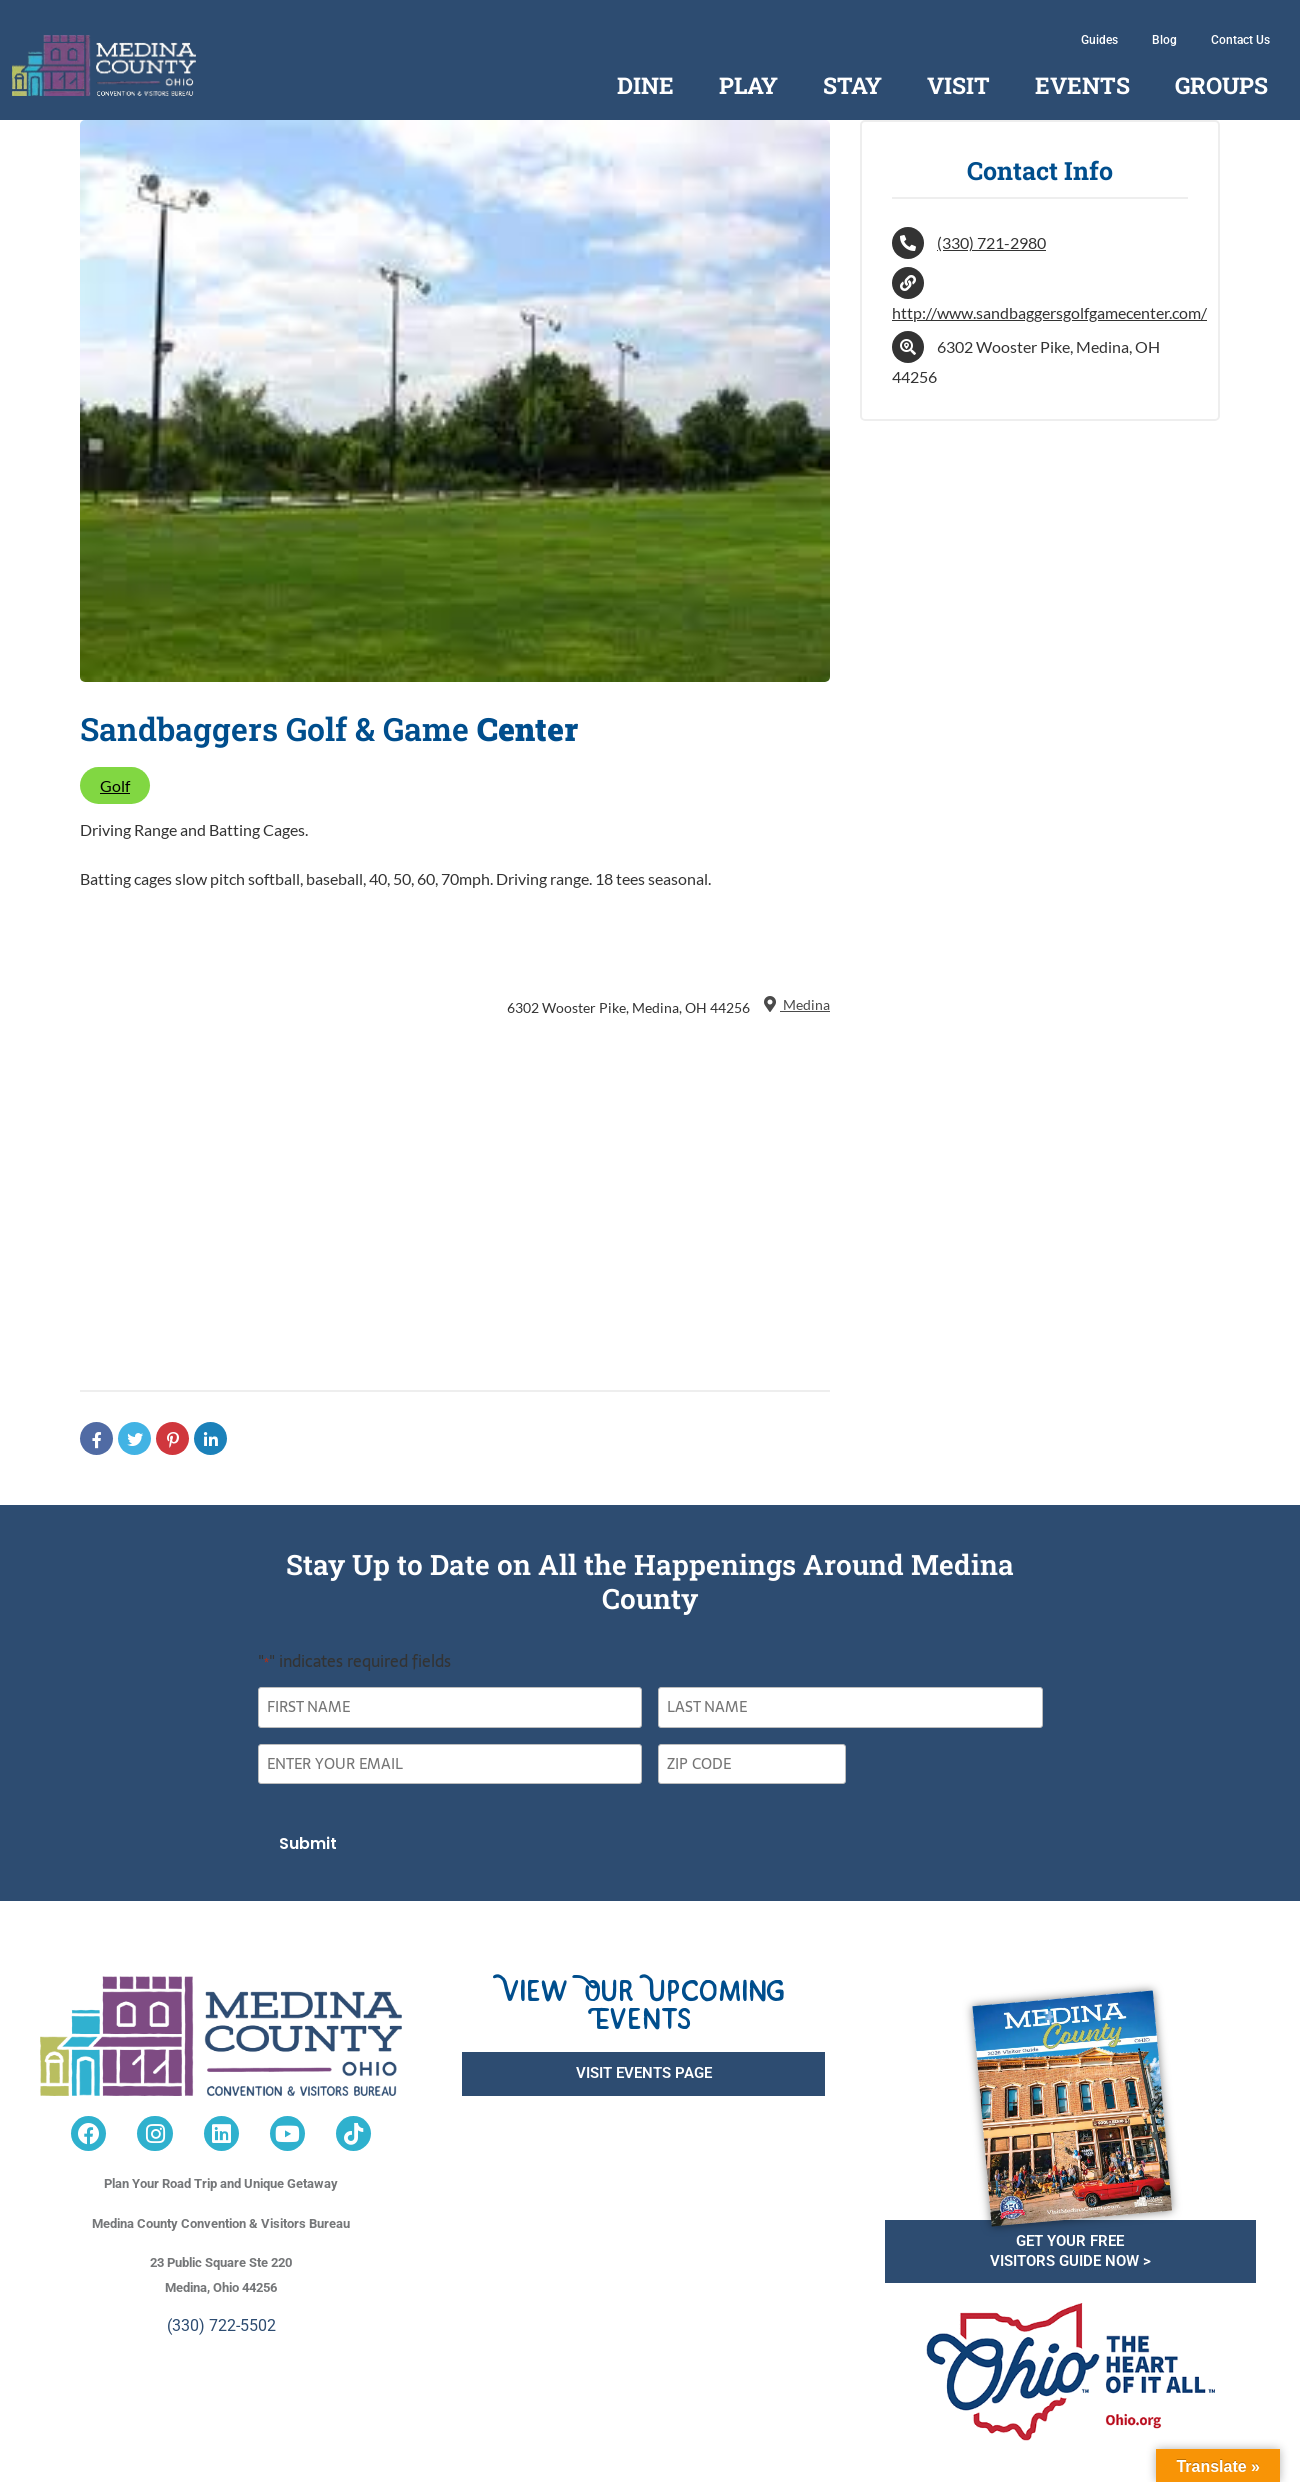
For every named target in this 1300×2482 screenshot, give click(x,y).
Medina (795, 1004)
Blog (1164, 40)
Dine (645, 85)
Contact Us (1240, 40)
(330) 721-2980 (991, 242)
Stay (852, 85)
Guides (1099, 40)
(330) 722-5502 (221, 2325)
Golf (115, 785)
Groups (1221, 85)
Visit (958, 85)
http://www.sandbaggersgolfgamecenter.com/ (1049, 312)
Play (748, 85)
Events (1082, 85)
